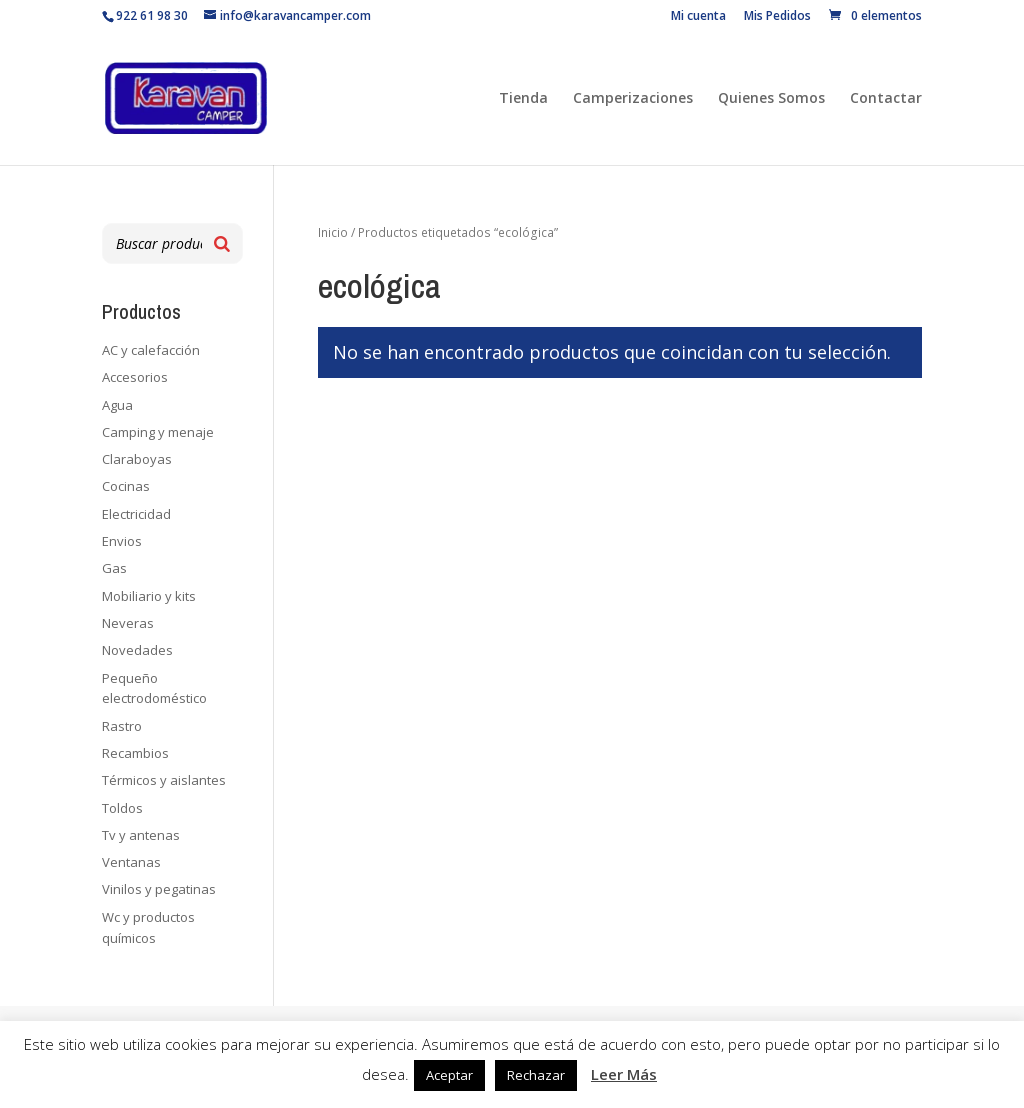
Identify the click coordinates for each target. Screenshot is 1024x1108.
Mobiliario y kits (149, 596)
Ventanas (131, 862)
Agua (117, 405)
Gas (114, 568)
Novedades (137, 650)
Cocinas (126, 486)
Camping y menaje (158, 432)
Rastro (122, 726)
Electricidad (136, 514)
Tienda (523, 99)
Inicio (333, 232)
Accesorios (135, 377)
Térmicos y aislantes (164, 780)
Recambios (135, 753)
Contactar (886, 99)
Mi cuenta (698, 17)
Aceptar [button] (449, 1075)
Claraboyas (137, 459)
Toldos (122, 808)
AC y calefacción (151, 350)
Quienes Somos (771, 99)
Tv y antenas (141, 835)
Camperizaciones (633, 99)
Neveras (128, 623)
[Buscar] (222, 243)
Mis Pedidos (777, 17)
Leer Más (624, 1074)
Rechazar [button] (536, 1075)
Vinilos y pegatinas (159, 889)
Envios (122, 541)
